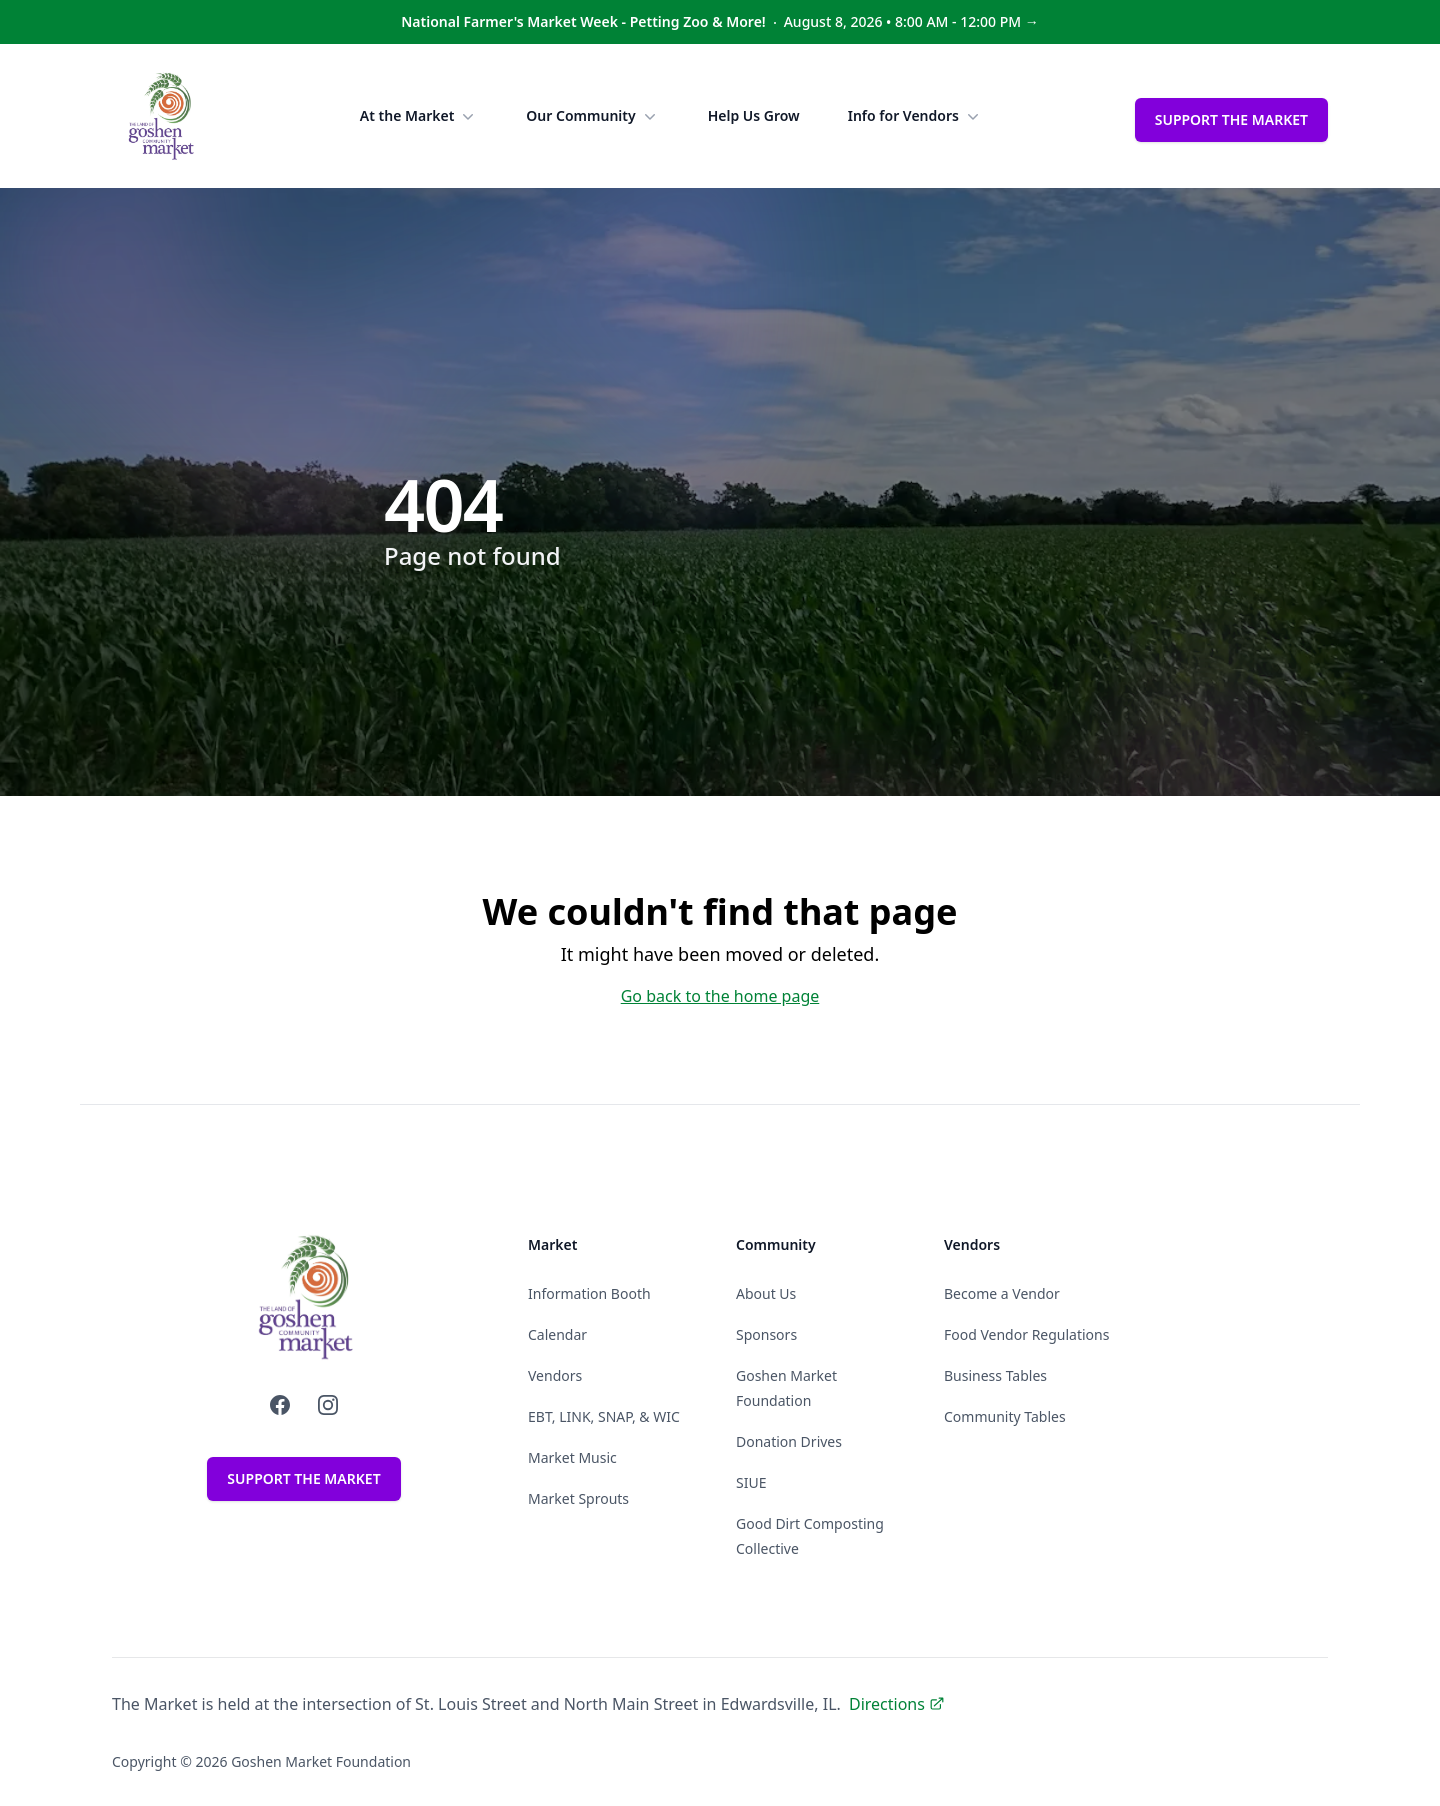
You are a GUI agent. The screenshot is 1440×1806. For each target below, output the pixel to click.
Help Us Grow (754, 115)
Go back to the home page (720, 996)
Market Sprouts (578, 1498)
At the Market (419, 116)
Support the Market (1231, 119)
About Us (766, 1293)
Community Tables (1005, 1416)
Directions (897, 1704)
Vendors (555, 1375)
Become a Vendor (1002, 1293)
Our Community (592, 116)
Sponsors (766, 1334)
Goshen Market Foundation (321, 1761)
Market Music (572, 1457)
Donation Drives (789, 1441)
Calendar (557, 1334)
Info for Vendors (915, 116)
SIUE (751, 1482)
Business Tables (995, 1375)
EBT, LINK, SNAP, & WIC (604, 1416)
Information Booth (589, 1293)
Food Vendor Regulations (1026, 1334)
